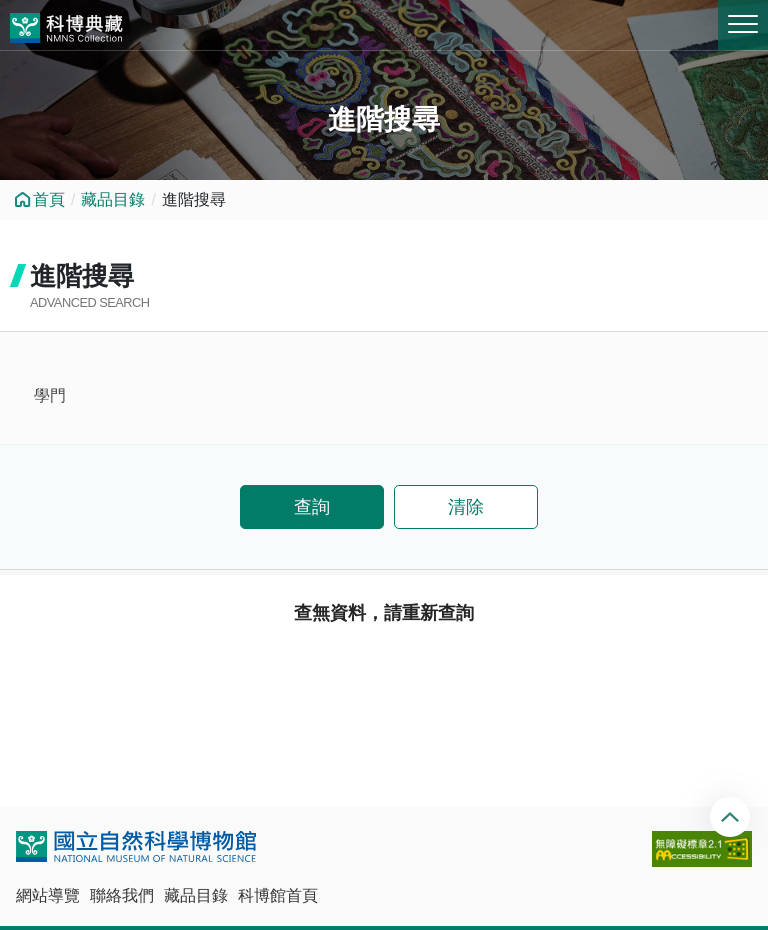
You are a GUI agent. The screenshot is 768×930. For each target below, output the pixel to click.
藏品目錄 (113, 199)
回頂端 (732, 817)
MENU (743, 24)
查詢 (312, 507)
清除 (466, 507)
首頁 (49, 199)
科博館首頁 (278, 895)
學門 (50, 395)
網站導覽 (48, 895)
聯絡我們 (122, 895)
